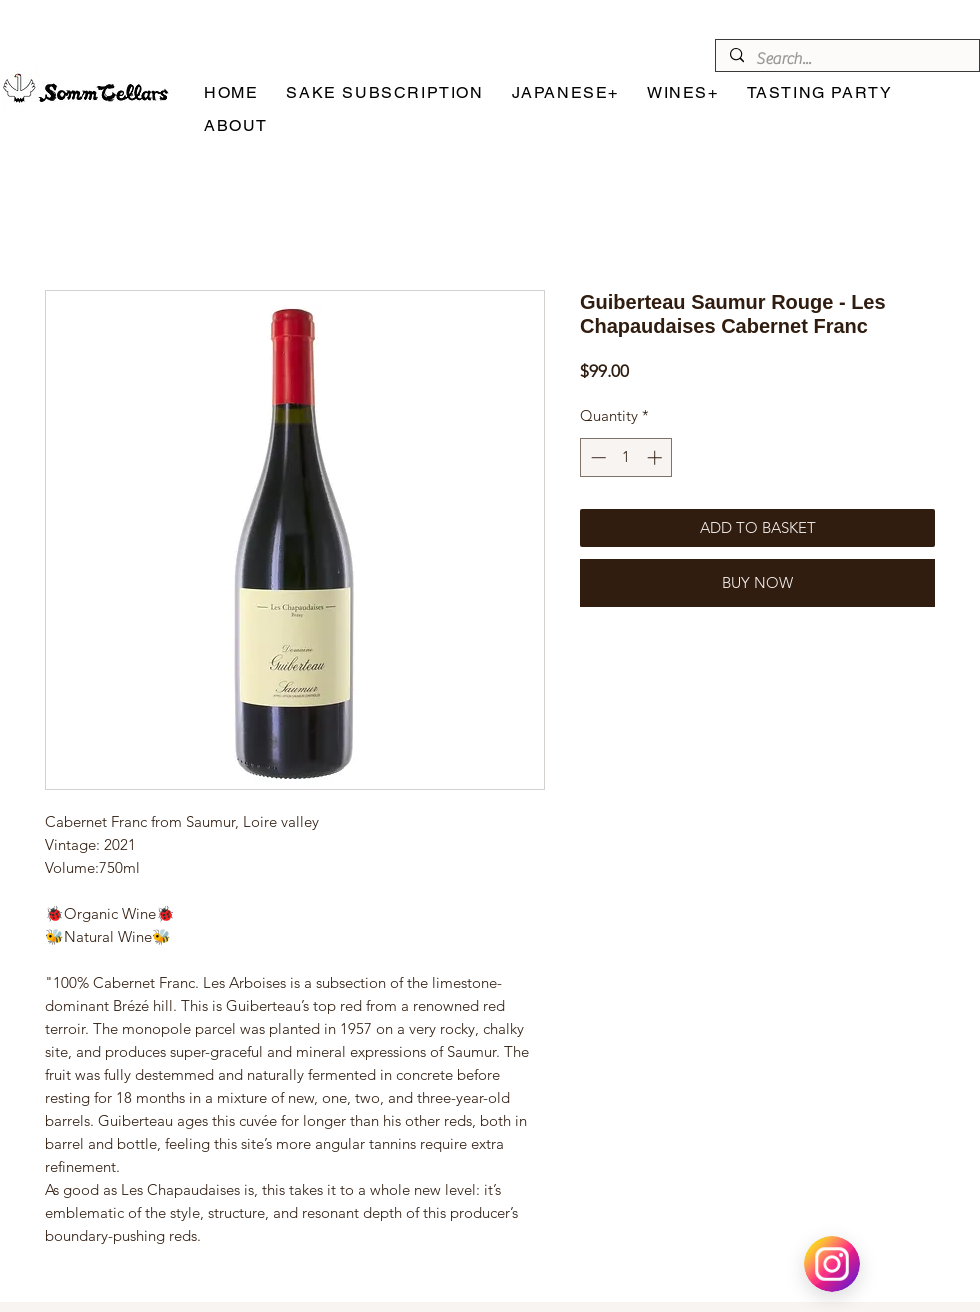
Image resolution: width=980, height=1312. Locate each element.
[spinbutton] (626, 457)
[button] (565, 93)
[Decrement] (596, 457)
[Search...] (846, 59)
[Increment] (656, 457)
